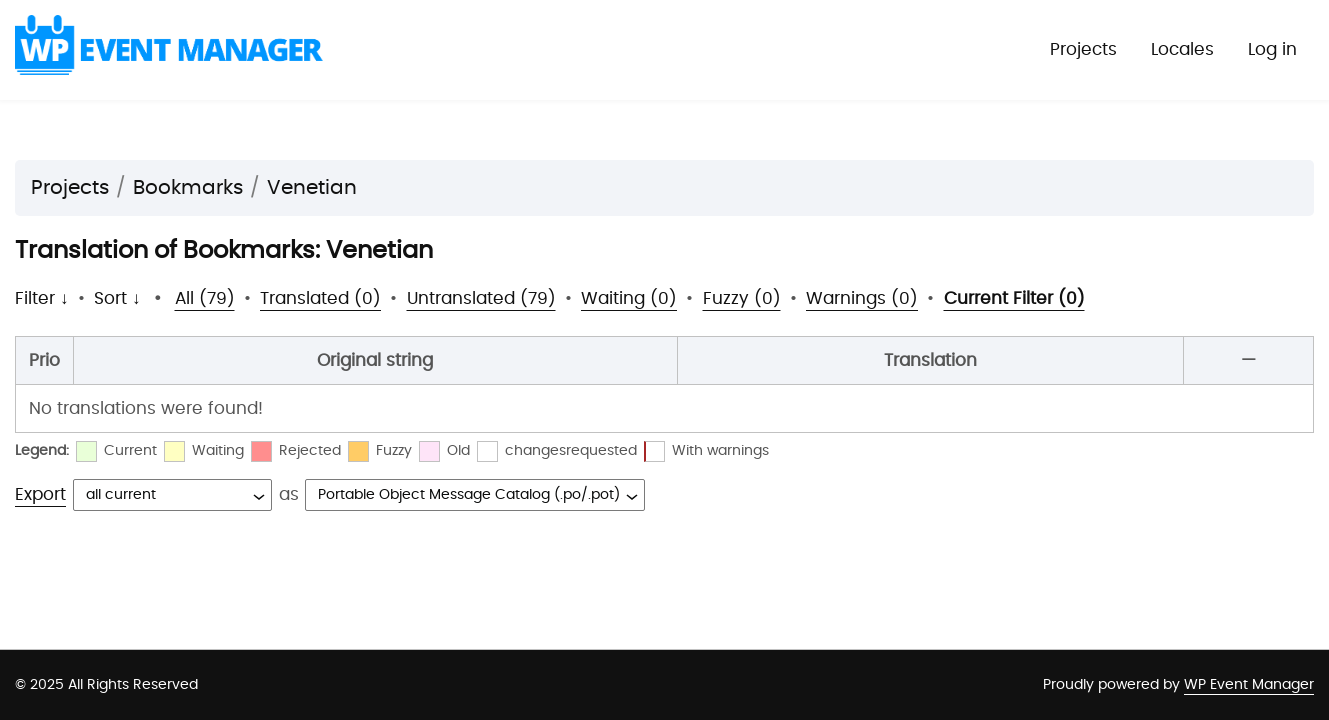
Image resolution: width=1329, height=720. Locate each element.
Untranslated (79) (481, 298)
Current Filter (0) (1014, 298)
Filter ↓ (42, 298)
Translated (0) (320, 298)
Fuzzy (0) (742, 298)
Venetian (312, 188)
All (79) (205, 298)
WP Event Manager (1249, 685)
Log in (1272, 49)
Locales (1182, 49)
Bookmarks (188, 188)
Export (40, 494)
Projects (1083, 49)
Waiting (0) (629, 298)
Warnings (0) (862, 298)
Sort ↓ (117, 298)
